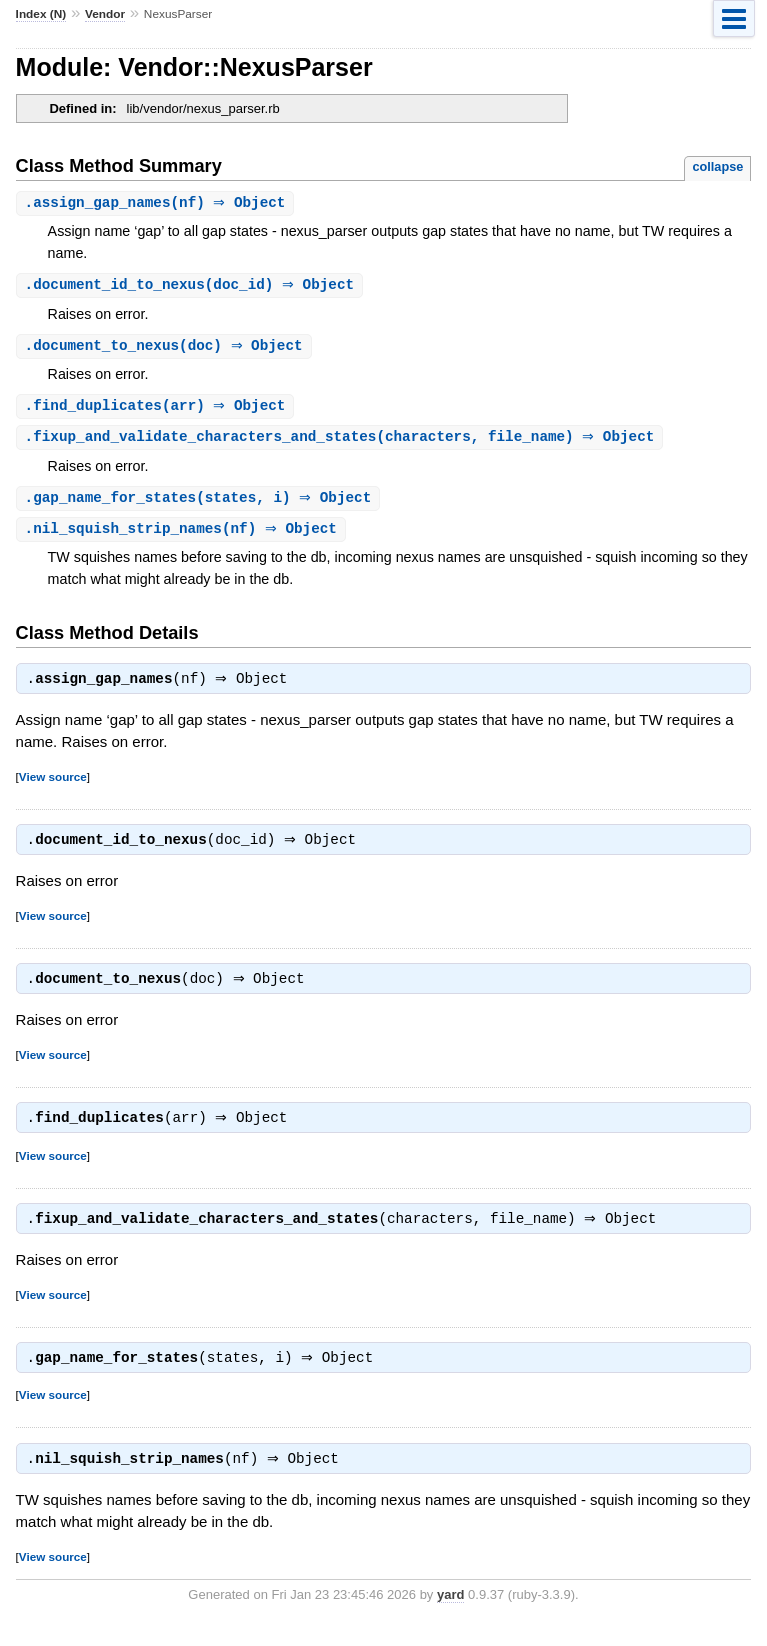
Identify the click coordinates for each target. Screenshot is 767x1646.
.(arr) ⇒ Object (158, 409)
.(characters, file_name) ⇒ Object (342, 441)
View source (53, 785)
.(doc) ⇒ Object (166, 348)
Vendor (105, 14)
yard (450, 1615)
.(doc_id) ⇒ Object (192, 286)
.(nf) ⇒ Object (158, 203)
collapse (717, 166)
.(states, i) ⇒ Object (201, 503)
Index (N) (41, 14)
